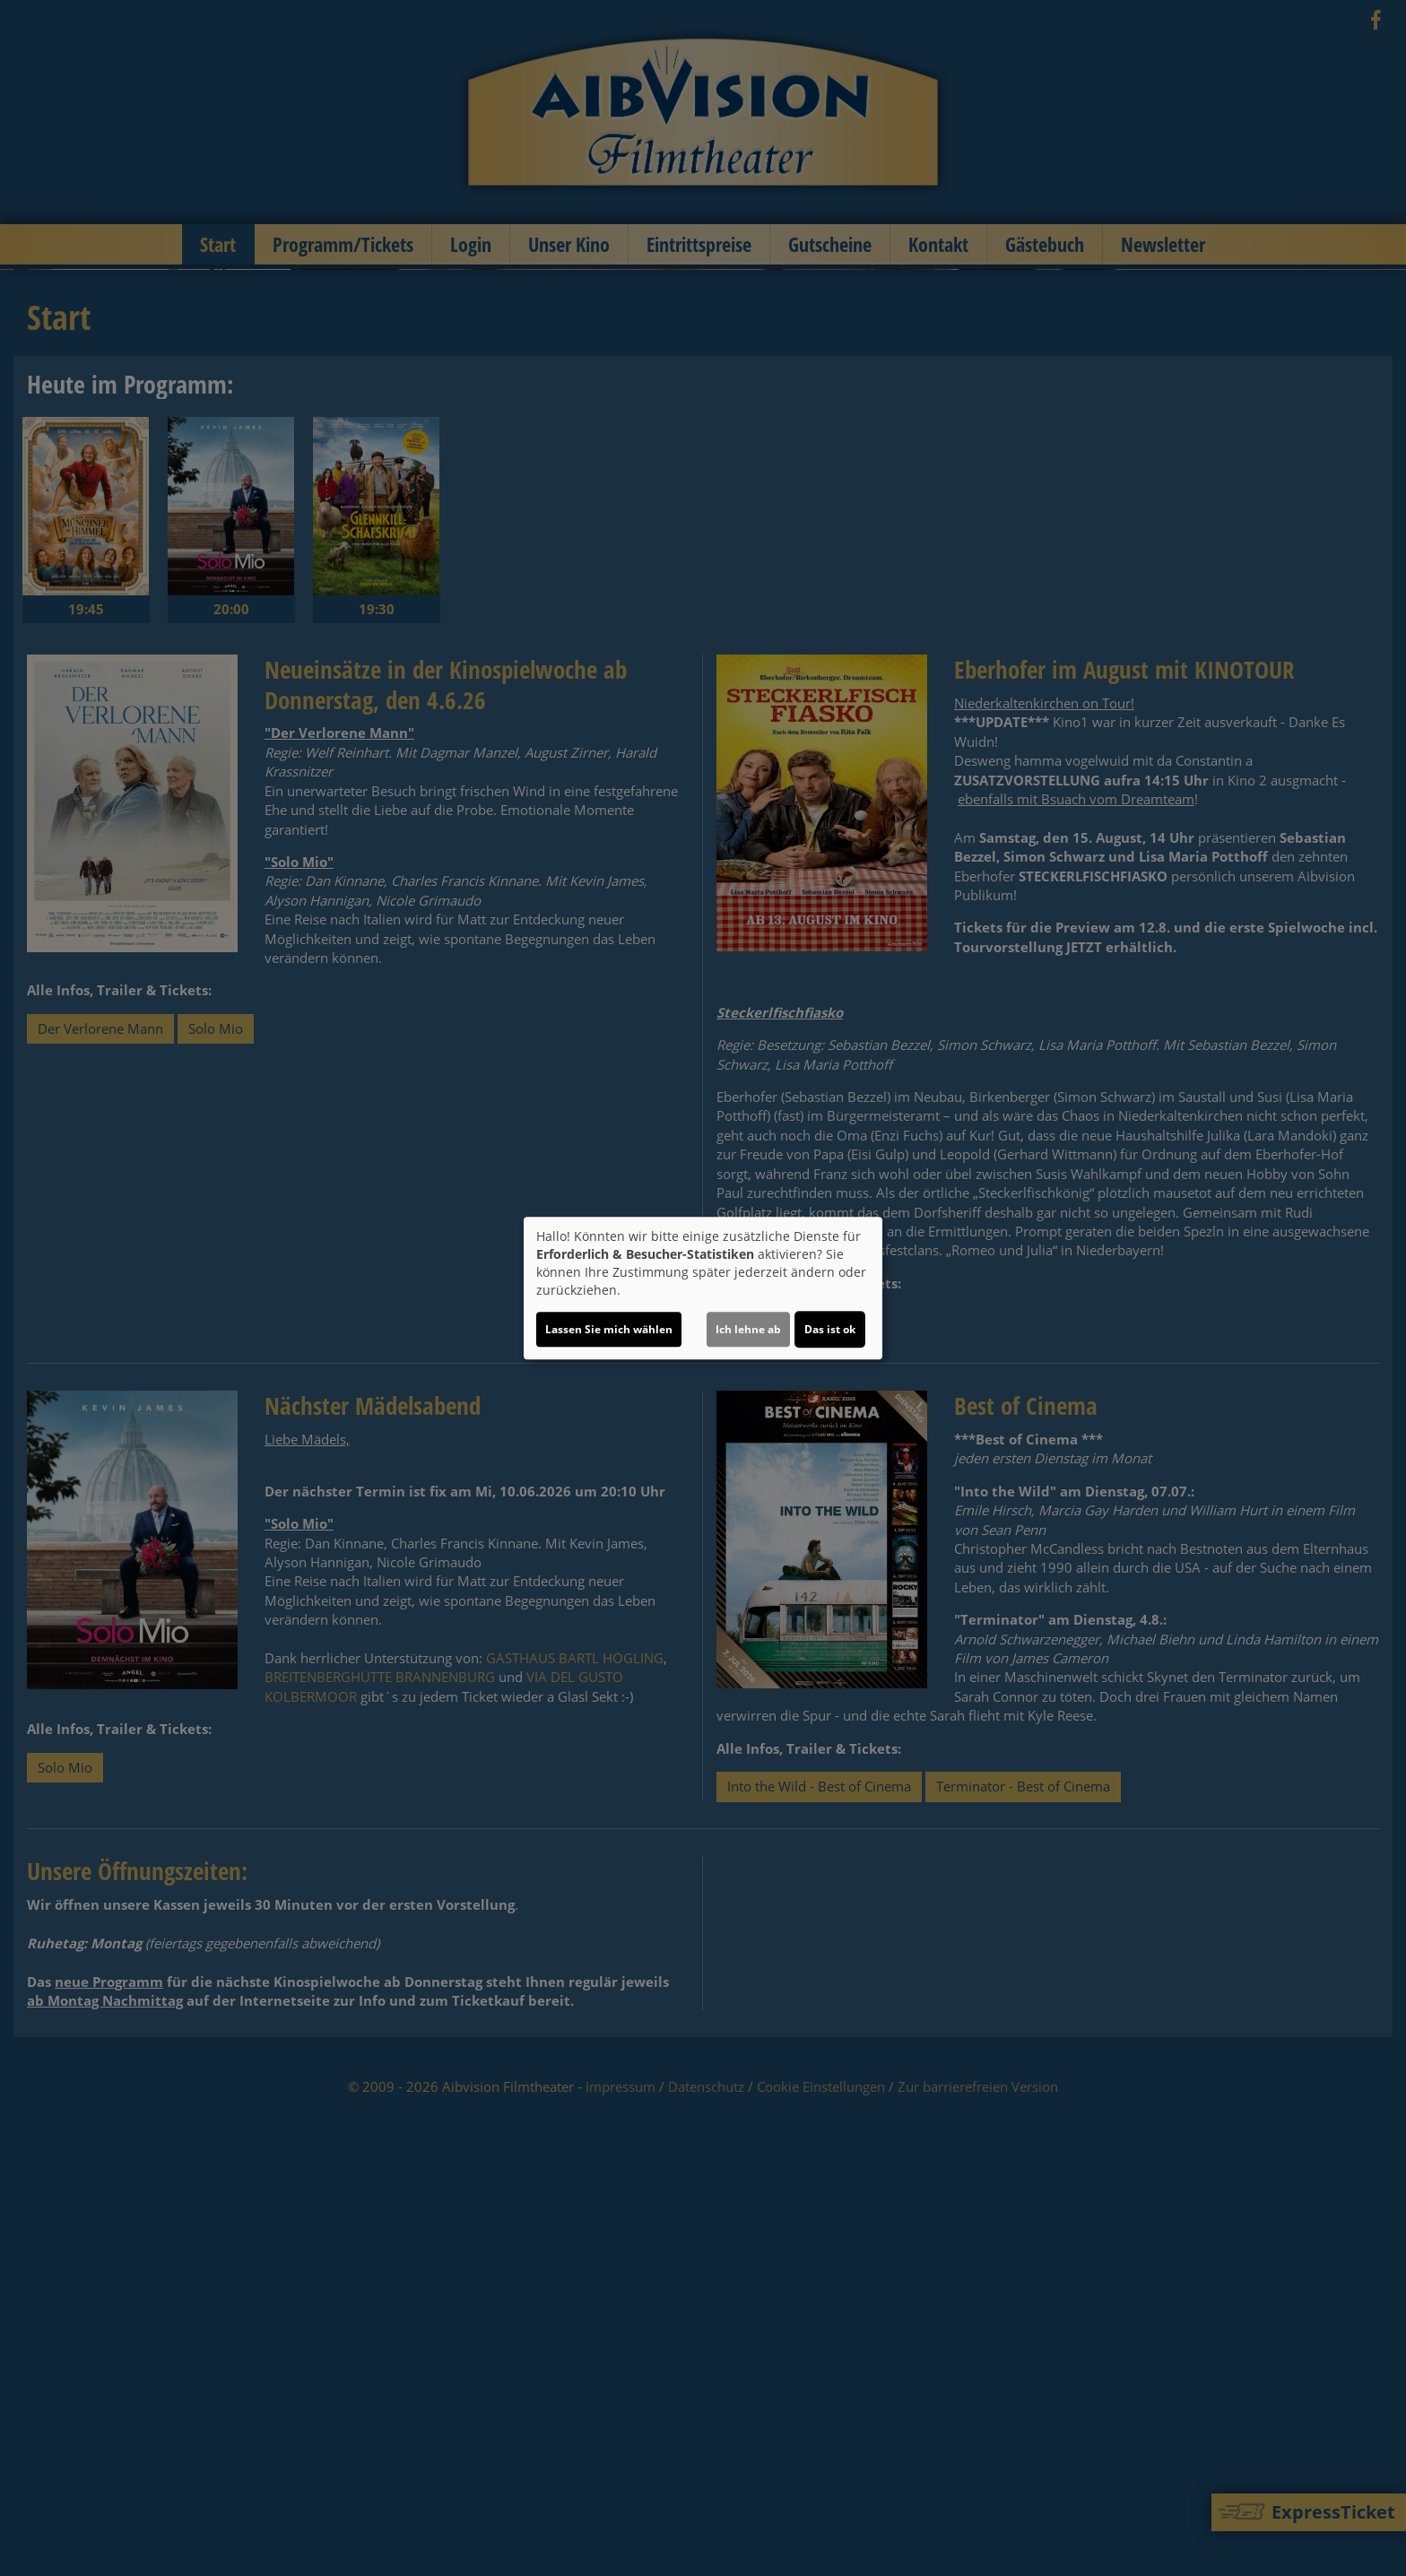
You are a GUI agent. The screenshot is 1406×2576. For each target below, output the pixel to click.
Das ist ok (829, 1329)
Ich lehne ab (748, 1329)
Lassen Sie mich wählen (609, 1329)
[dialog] (703, 1288)
